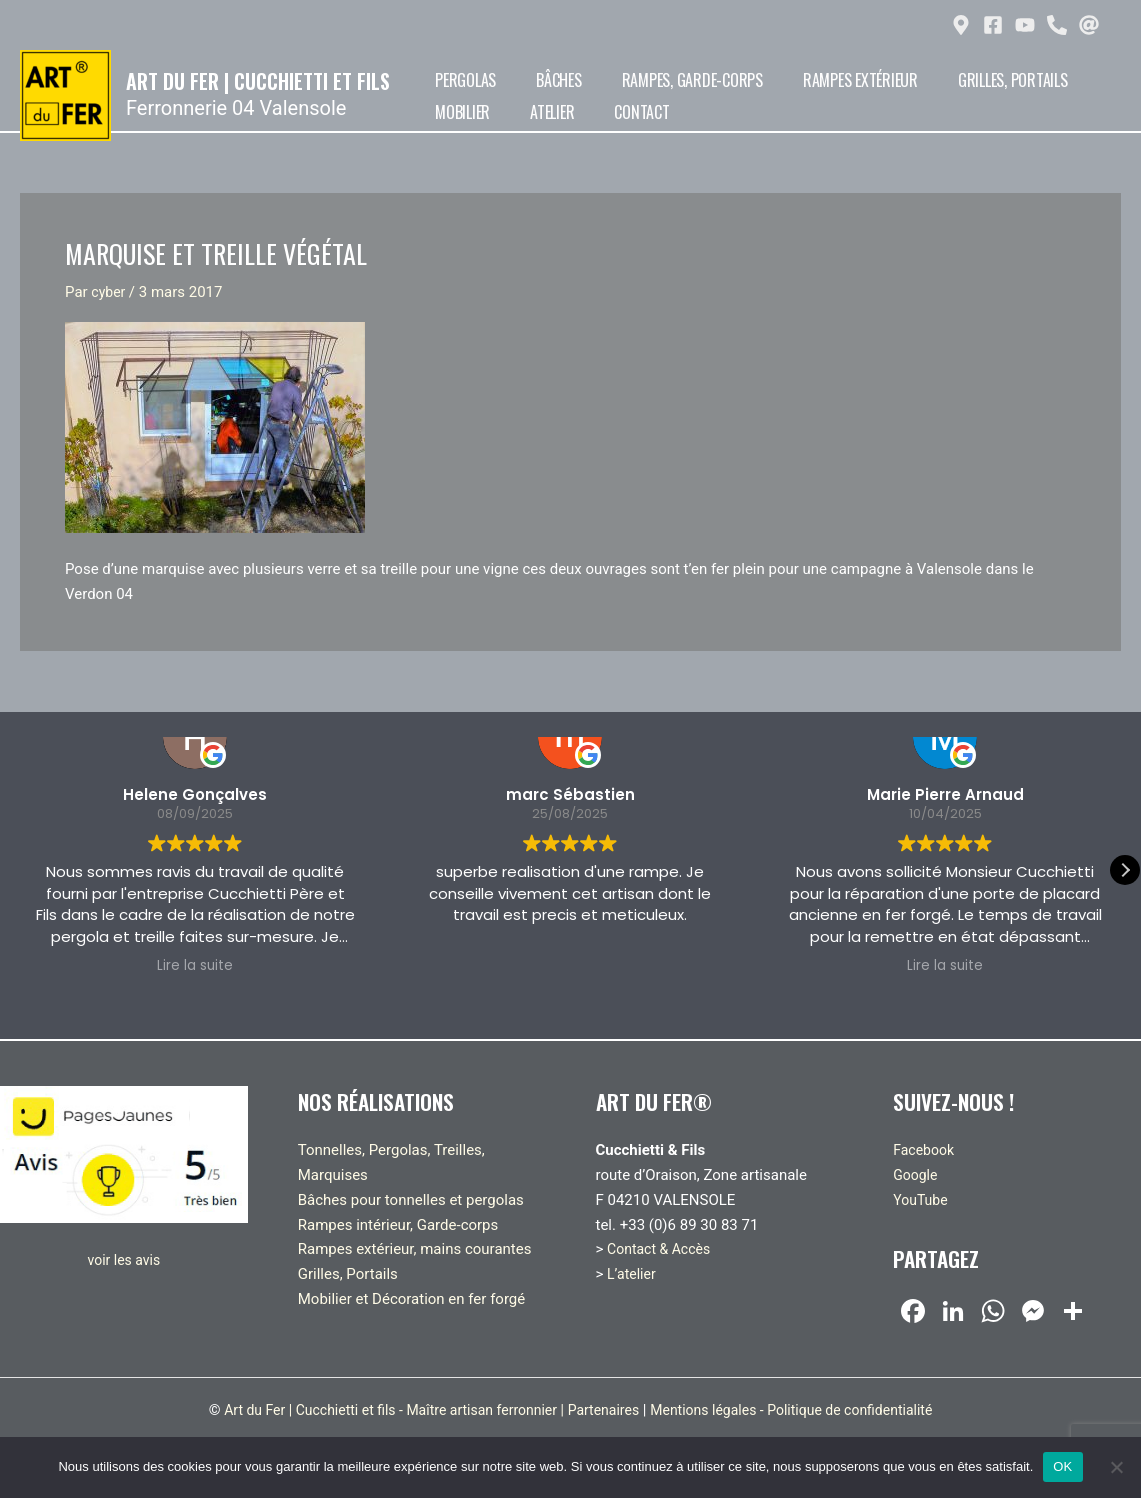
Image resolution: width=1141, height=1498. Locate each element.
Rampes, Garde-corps (643, 80)
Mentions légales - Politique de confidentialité (806, 1410)
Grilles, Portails (926, 80)
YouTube (922, 1200)
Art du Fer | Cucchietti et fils (258, 81)
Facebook (925, 1150)
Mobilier (1029, 80)
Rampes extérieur (792, 80)
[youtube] (1027, 25)
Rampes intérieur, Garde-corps (398, 1225)
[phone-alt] (1059, 25)
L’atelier (633, 1274)
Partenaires (605, 1410)
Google (916, 1175)
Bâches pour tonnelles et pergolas (411, 1200)
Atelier (447, 112)
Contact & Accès (662, 1249)
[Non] (1116, 1467)
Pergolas (455, 80)
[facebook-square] (995, 25)
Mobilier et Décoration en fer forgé (411, 1299)
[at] (1091, 25)
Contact (517, 112)
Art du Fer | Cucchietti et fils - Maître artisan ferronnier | (381, 1410)
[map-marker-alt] (963, 25)
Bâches (530, 80)
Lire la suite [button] (195, 966)
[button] (1125, 870)
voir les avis (124, 1260)
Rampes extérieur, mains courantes (415, 1249)
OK (1062, 1466)
